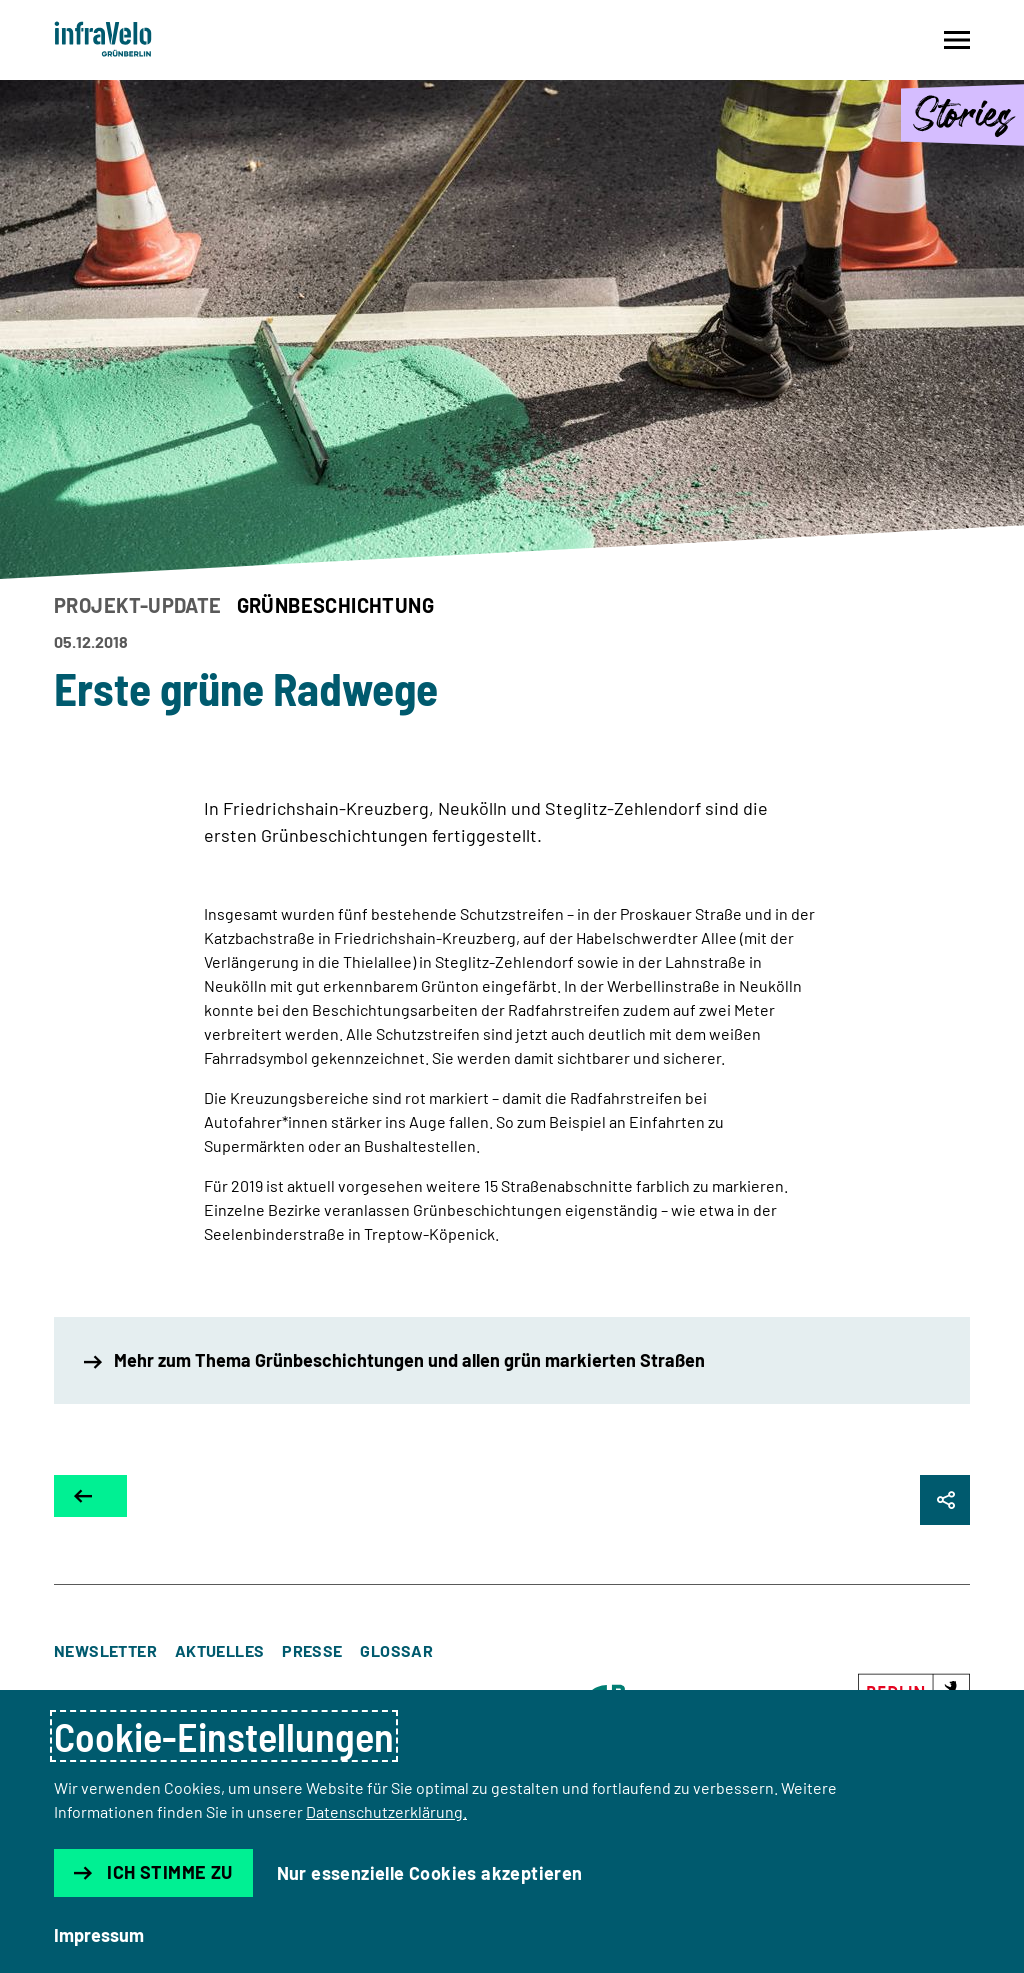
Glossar (396, 1650)
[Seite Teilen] (945, 1500)
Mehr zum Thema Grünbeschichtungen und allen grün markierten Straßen (394, 1360)
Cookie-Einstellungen (224, 1736)
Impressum (99, 1935)
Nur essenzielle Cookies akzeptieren (430, 1873)
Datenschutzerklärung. (386, 1811)
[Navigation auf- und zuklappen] (957, 40)
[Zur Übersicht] (90, 1496)
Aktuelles (220, 1650)
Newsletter (105, 1650)
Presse (312, 1650)
